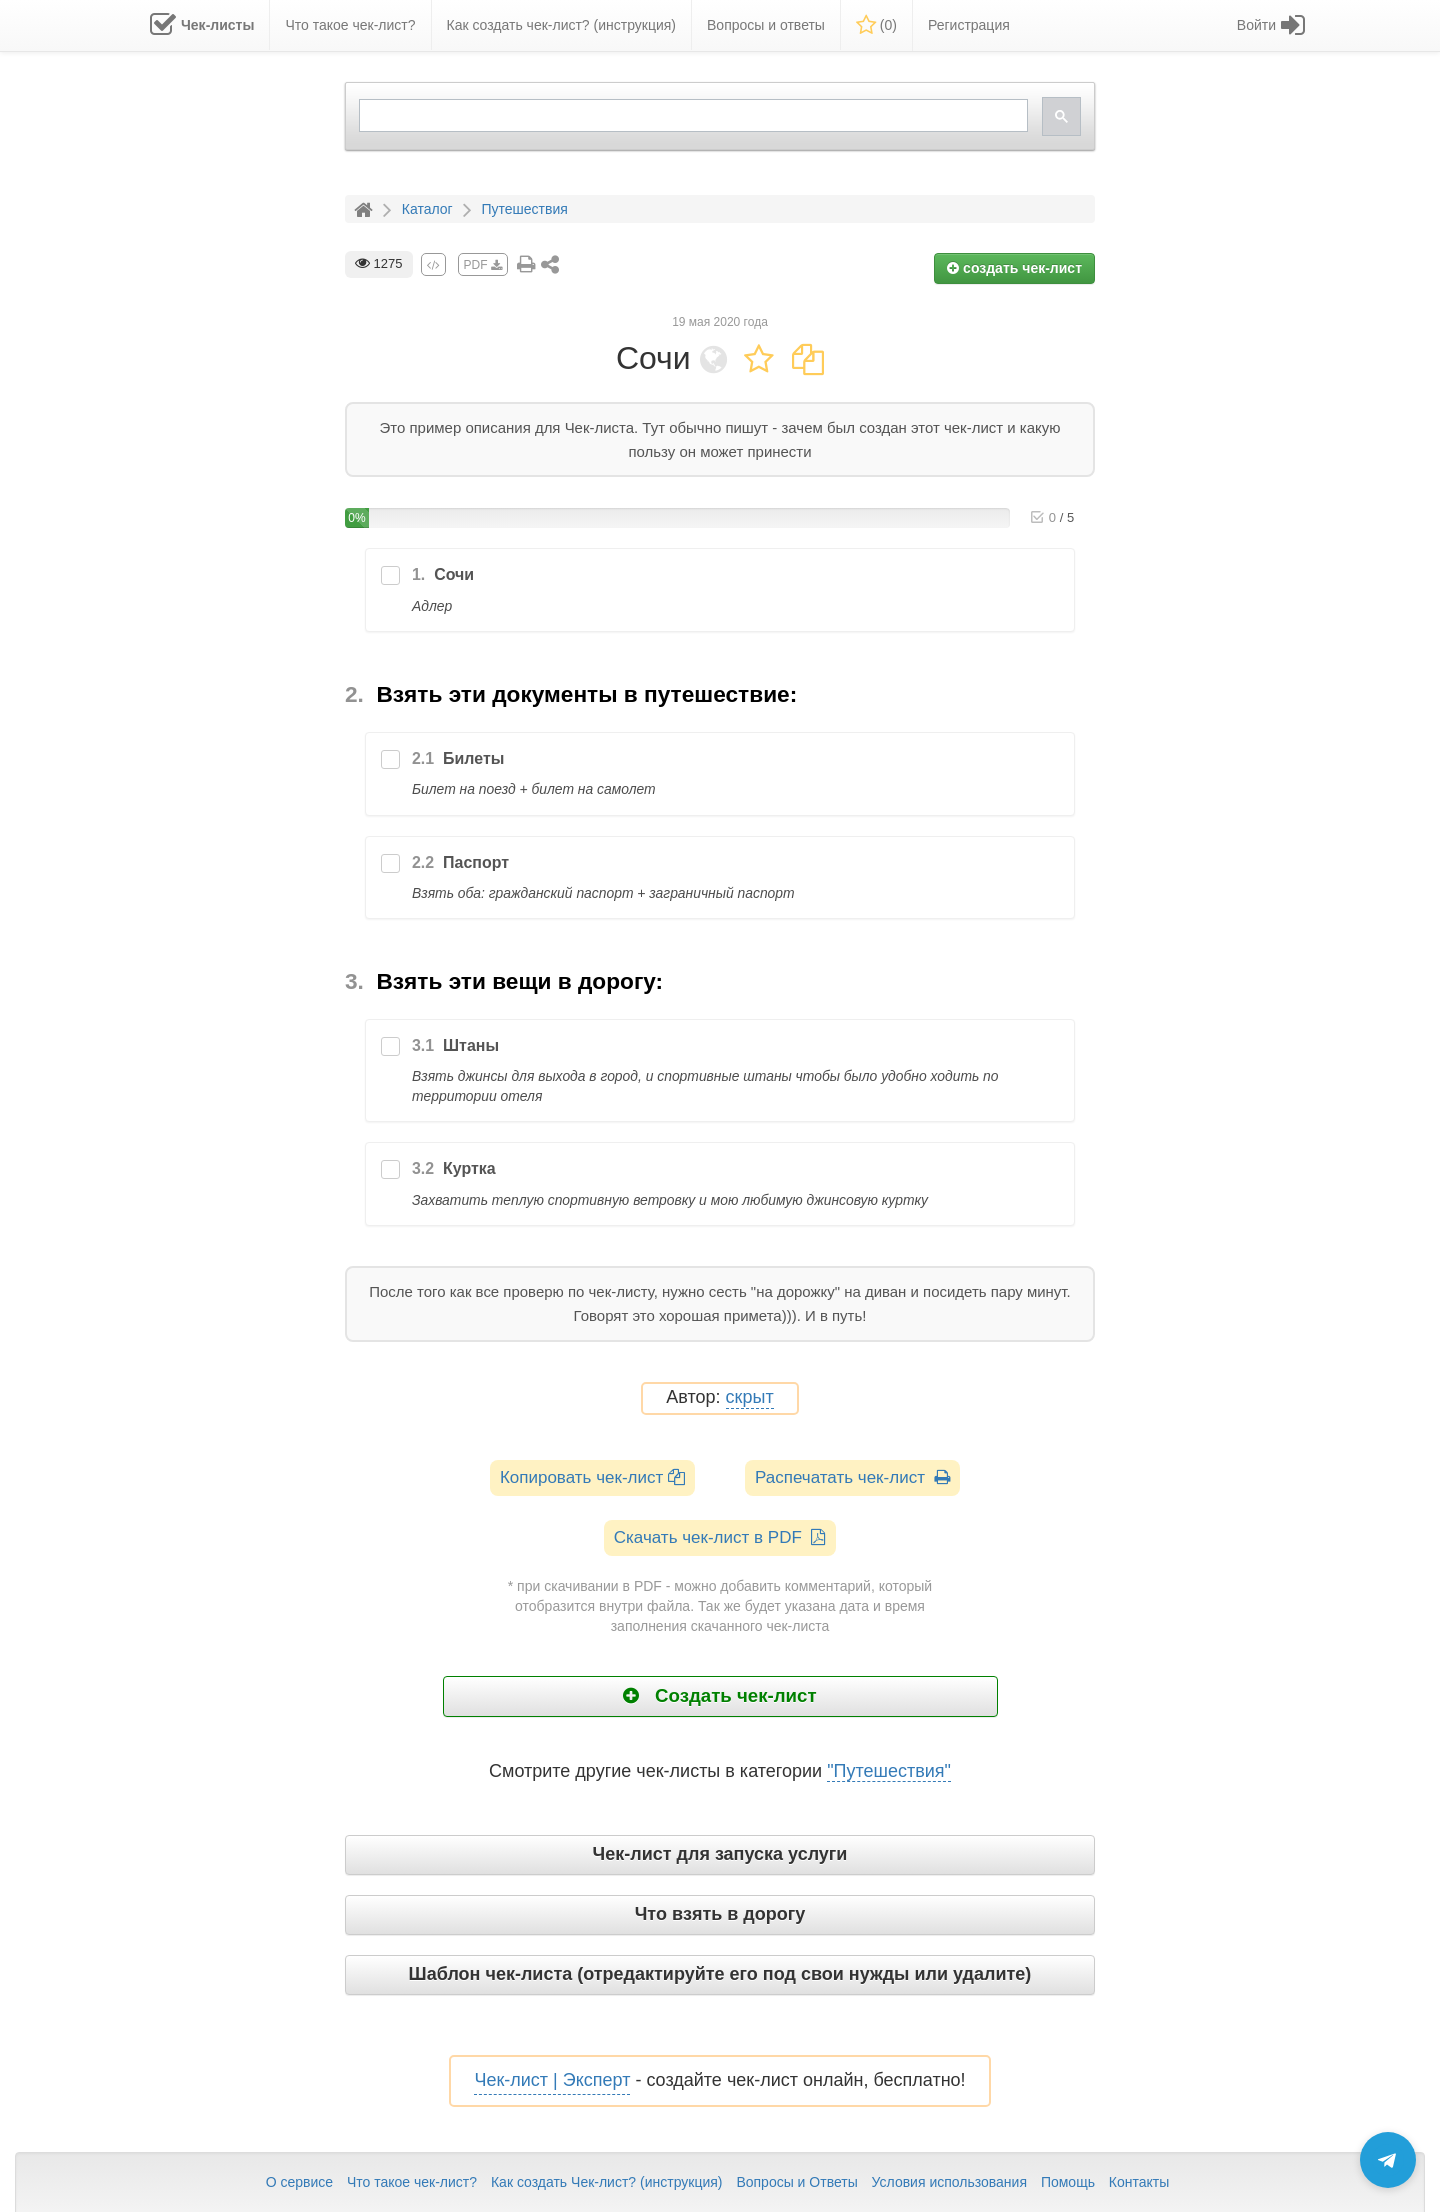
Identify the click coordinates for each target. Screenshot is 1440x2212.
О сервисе (299, 2182)
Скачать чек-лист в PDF (720, 1537)
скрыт (750, 1397)
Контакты (1139, 2182)
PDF (483, 265)
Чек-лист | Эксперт (552, 2080)
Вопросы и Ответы (796, 2182)
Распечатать (852, 1477)
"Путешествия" (889, 1771)
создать (1014, 268)
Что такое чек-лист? (412, 2182)
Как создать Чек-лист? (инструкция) (607, 2182)
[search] (691, 115)
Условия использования (949, 2182)
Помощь (1068, 2182)
